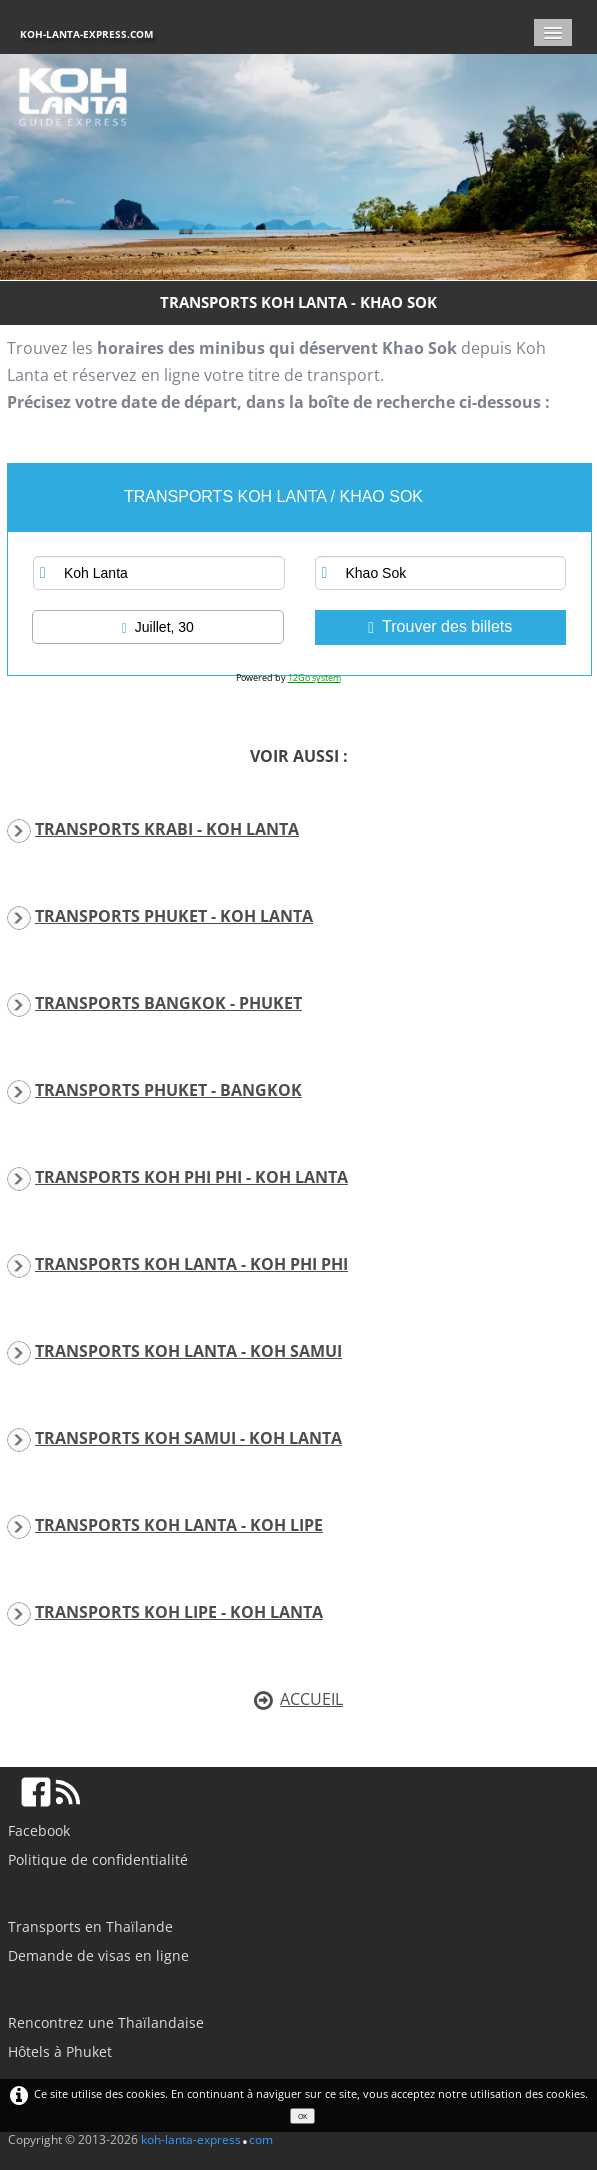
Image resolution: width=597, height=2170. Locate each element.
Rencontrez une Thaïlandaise (106, 2022)
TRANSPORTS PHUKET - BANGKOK (168, 1090)
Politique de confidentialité (98, 1859)
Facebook (39, 1830)
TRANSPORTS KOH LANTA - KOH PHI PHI (191, 1264)
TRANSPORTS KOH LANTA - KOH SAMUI (188, 1351)
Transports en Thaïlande (90, 1926)
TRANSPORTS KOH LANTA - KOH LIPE (179, 1525)
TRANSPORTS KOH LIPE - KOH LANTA (179, 1612)
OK (302, 2116)
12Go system (314, 677)
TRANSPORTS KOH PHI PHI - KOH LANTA (191, 1177)
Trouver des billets (440, 627)
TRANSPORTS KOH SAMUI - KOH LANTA (188, 1438)
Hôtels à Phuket (60, 2051)
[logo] (94, 34)
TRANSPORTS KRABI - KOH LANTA (167, 829)
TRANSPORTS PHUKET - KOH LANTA (174, 916)
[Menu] (553, 32)
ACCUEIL (298, 1699)
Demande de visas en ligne (98, 1955)
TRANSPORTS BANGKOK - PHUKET (168, 1003)
